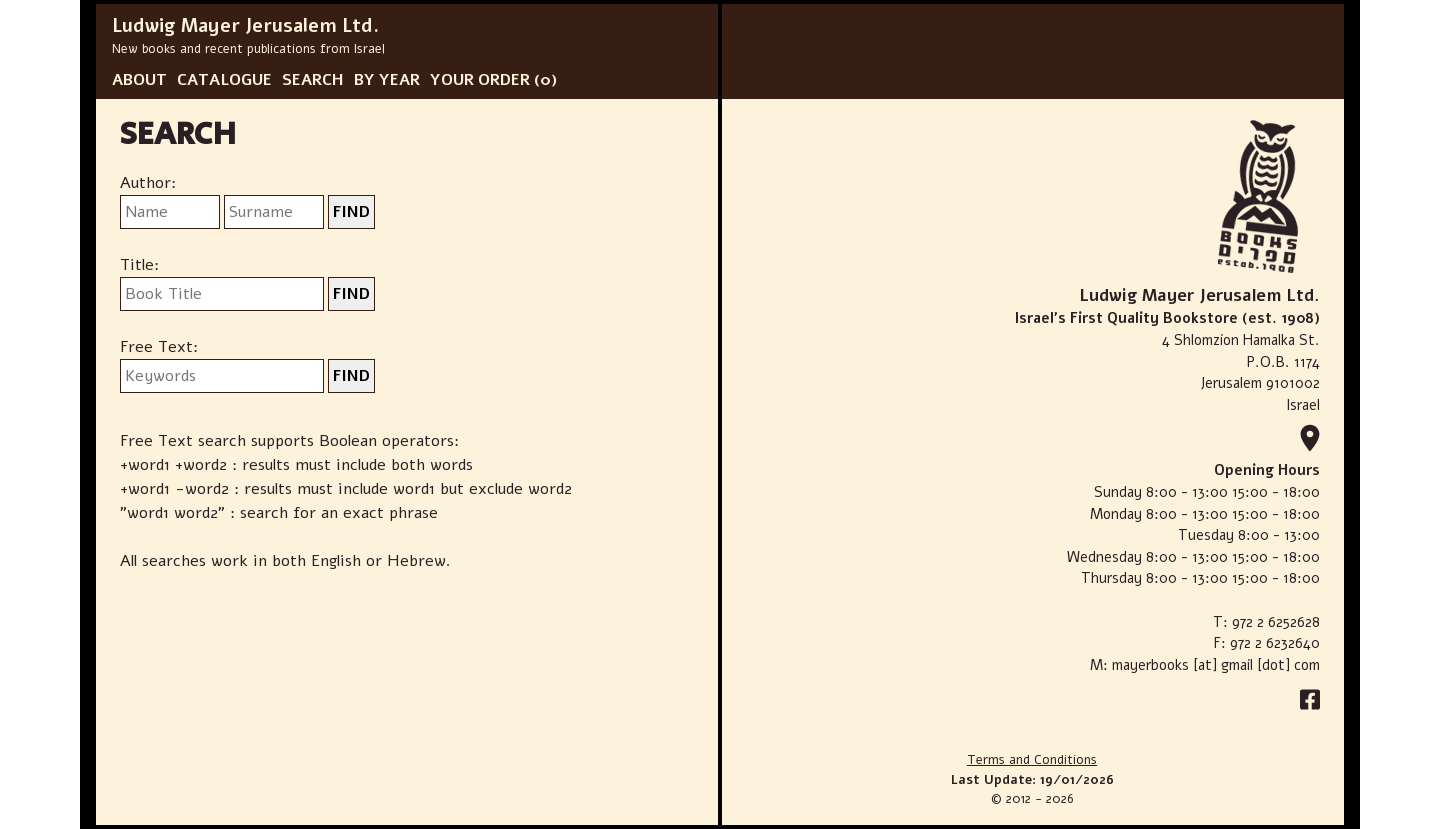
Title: (139, 265)
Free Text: (159, 347)
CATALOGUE (224, 80)
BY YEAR (387, 80)
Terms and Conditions (1032, 760)
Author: (148, 183)
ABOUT (139, 80)
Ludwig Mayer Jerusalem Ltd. (245, 26)
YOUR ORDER (480, 80)
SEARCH (313, 80)
